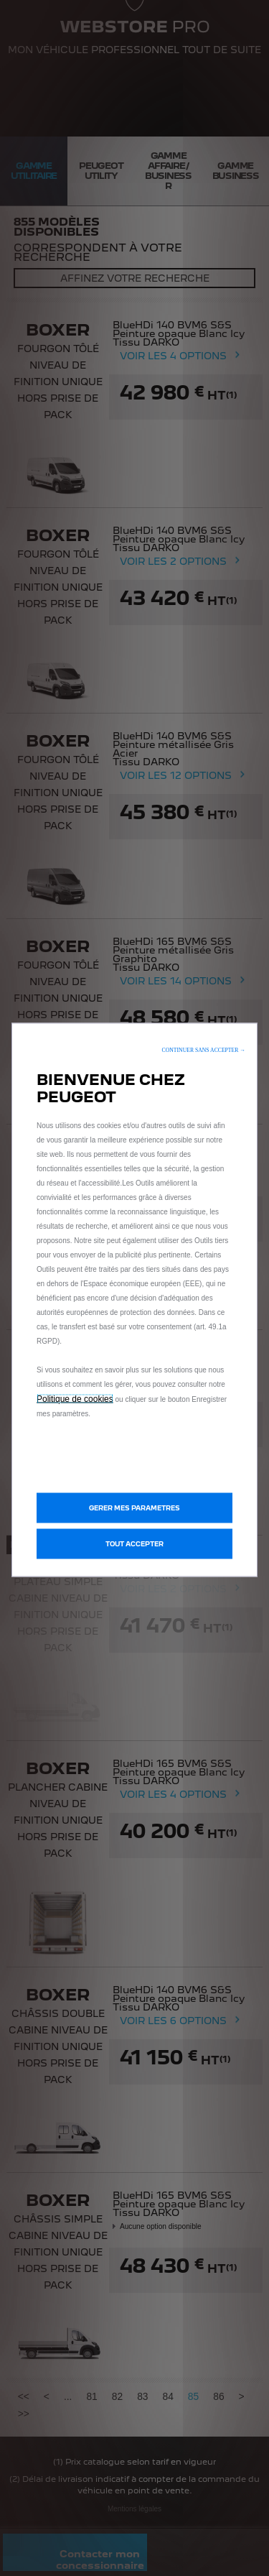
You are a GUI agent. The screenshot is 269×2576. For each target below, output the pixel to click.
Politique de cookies (75, 1398)
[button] (203, 1049)
